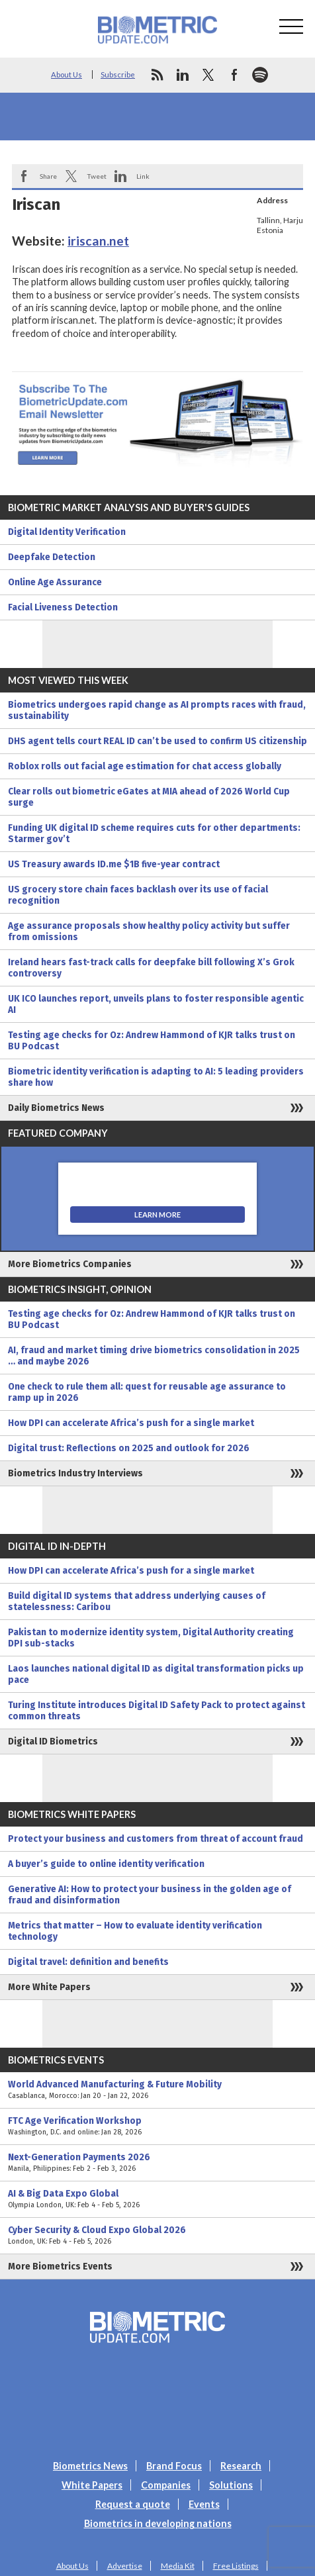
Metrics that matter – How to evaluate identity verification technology (135, 1931)
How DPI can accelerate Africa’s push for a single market (131, 1423)
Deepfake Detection (51, 557)
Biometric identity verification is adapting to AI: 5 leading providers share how (156, 1077)
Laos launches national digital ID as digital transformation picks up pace (156, 1674)
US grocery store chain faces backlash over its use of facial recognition (138, 895)
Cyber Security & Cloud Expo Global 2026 (157, 2235)
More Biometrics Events (60, 2266)
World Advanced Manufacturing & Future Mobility (157, 2090)
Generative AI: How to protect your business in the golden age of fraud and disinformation (149, 1895)
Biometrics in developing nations (158, 2523)
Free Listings (236, 2566)
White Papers (92, 2485)
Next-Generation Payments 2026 (157, 2163)
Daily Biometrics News (56, 1108)
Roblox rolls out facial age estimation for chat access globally (144, 766)
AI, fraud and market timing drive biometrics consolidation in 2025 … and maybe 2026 (154, 1356)
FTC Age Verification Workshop (157, 2126)
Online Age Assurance (55, 582)
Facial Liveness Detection (63, 607)
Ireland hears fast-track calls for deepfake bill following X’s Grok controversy (151, 968)
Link (143, 176)
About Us (66, 74)
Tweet (97, 176)
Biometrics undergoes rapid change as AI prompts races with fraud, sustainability (157, 710)
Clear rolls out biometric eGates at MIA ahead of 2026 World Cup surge (149, 797)
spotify (260, 75)
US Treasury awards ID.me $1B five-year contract (114, 864)
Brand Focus (174, 2465)
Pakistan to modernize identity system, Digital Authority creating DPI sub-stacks (151, 1638)
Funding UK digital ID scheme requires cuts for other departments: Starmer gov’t (154, 833)
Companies (166, 2485)
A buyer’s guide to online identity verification (106, 1864)
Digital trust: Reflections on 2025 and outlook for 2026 (128, 1448)
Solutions (231, 2485)
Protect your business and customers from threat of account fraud (155, 1838)
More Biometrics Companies (70, 1264)
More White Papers (49, 1987)
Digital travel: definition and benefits (88, 1962)
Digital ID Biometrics (53, 1741)
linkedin (183, 75)
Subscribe (118, 74)
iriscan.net (98, 240)
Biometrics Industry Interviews (75, 1473)
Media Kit (178, 2566)
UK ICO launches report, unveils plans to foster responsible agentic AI (156, 1004)
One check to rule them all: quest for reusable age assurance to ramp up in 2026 (147, 1392)
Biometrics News (90, 2465)
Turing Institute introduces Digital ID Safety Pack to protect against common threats (156, 1710)
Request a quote (132, 2504)
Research (240, 2465)
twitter (208, 75)
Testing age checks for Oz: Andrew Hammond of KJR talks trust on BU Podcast (151, 1040)
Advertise (124, 2566)
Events (204, 2504)
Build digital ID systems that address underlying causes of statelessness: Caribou (136, 1601)
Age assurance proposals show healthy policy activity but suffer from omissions (149, 931)
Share (48, 176)
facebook (234, 75)
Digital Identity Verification (67, 532)
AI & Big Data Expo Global (157, 2199)
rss (157, 75)
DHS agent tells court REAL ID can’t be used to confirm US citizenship (157, 741)
